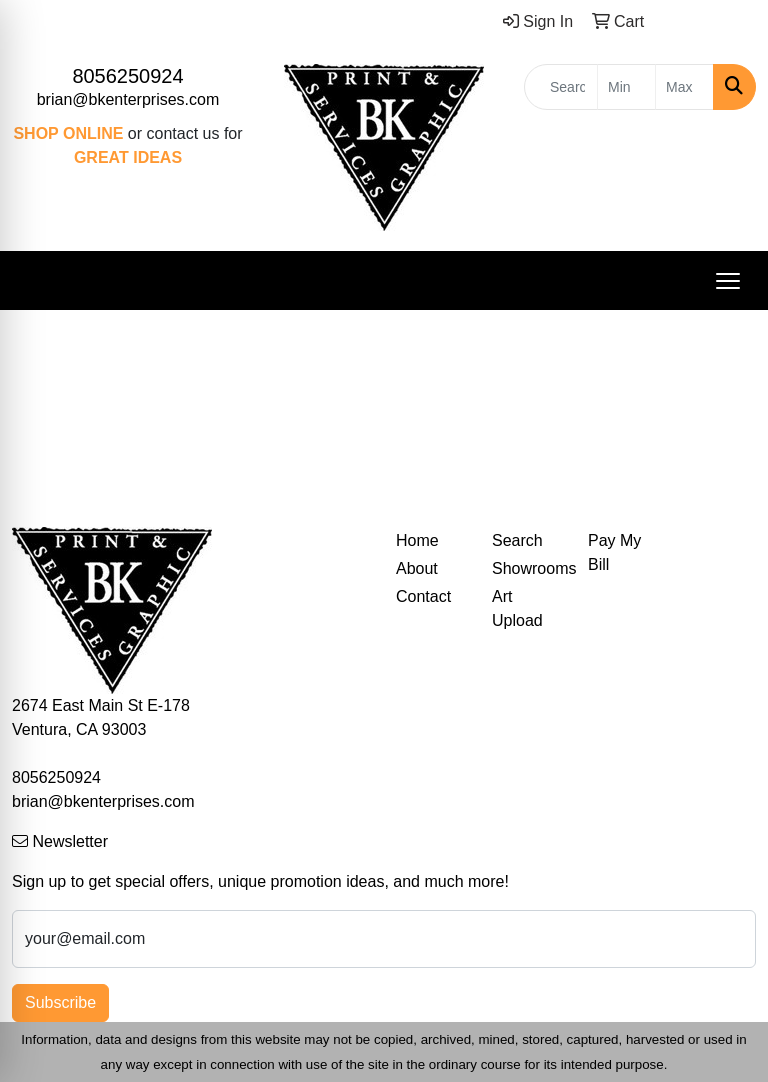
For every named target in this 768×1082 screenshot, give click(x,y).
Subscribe (60, 1002)
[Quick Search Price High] (684, 87)
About (417, 568)
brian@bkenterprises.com (128, 99)
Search (517, 540)
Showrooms (528, 568)
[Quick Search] (561, 87)
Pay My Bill (614, 552)
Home (417, 540)
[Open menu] (728, 281)
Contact (423, 596)
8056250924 (127, 76)
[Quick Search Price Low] (626, 87)
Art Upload (517, 608)
